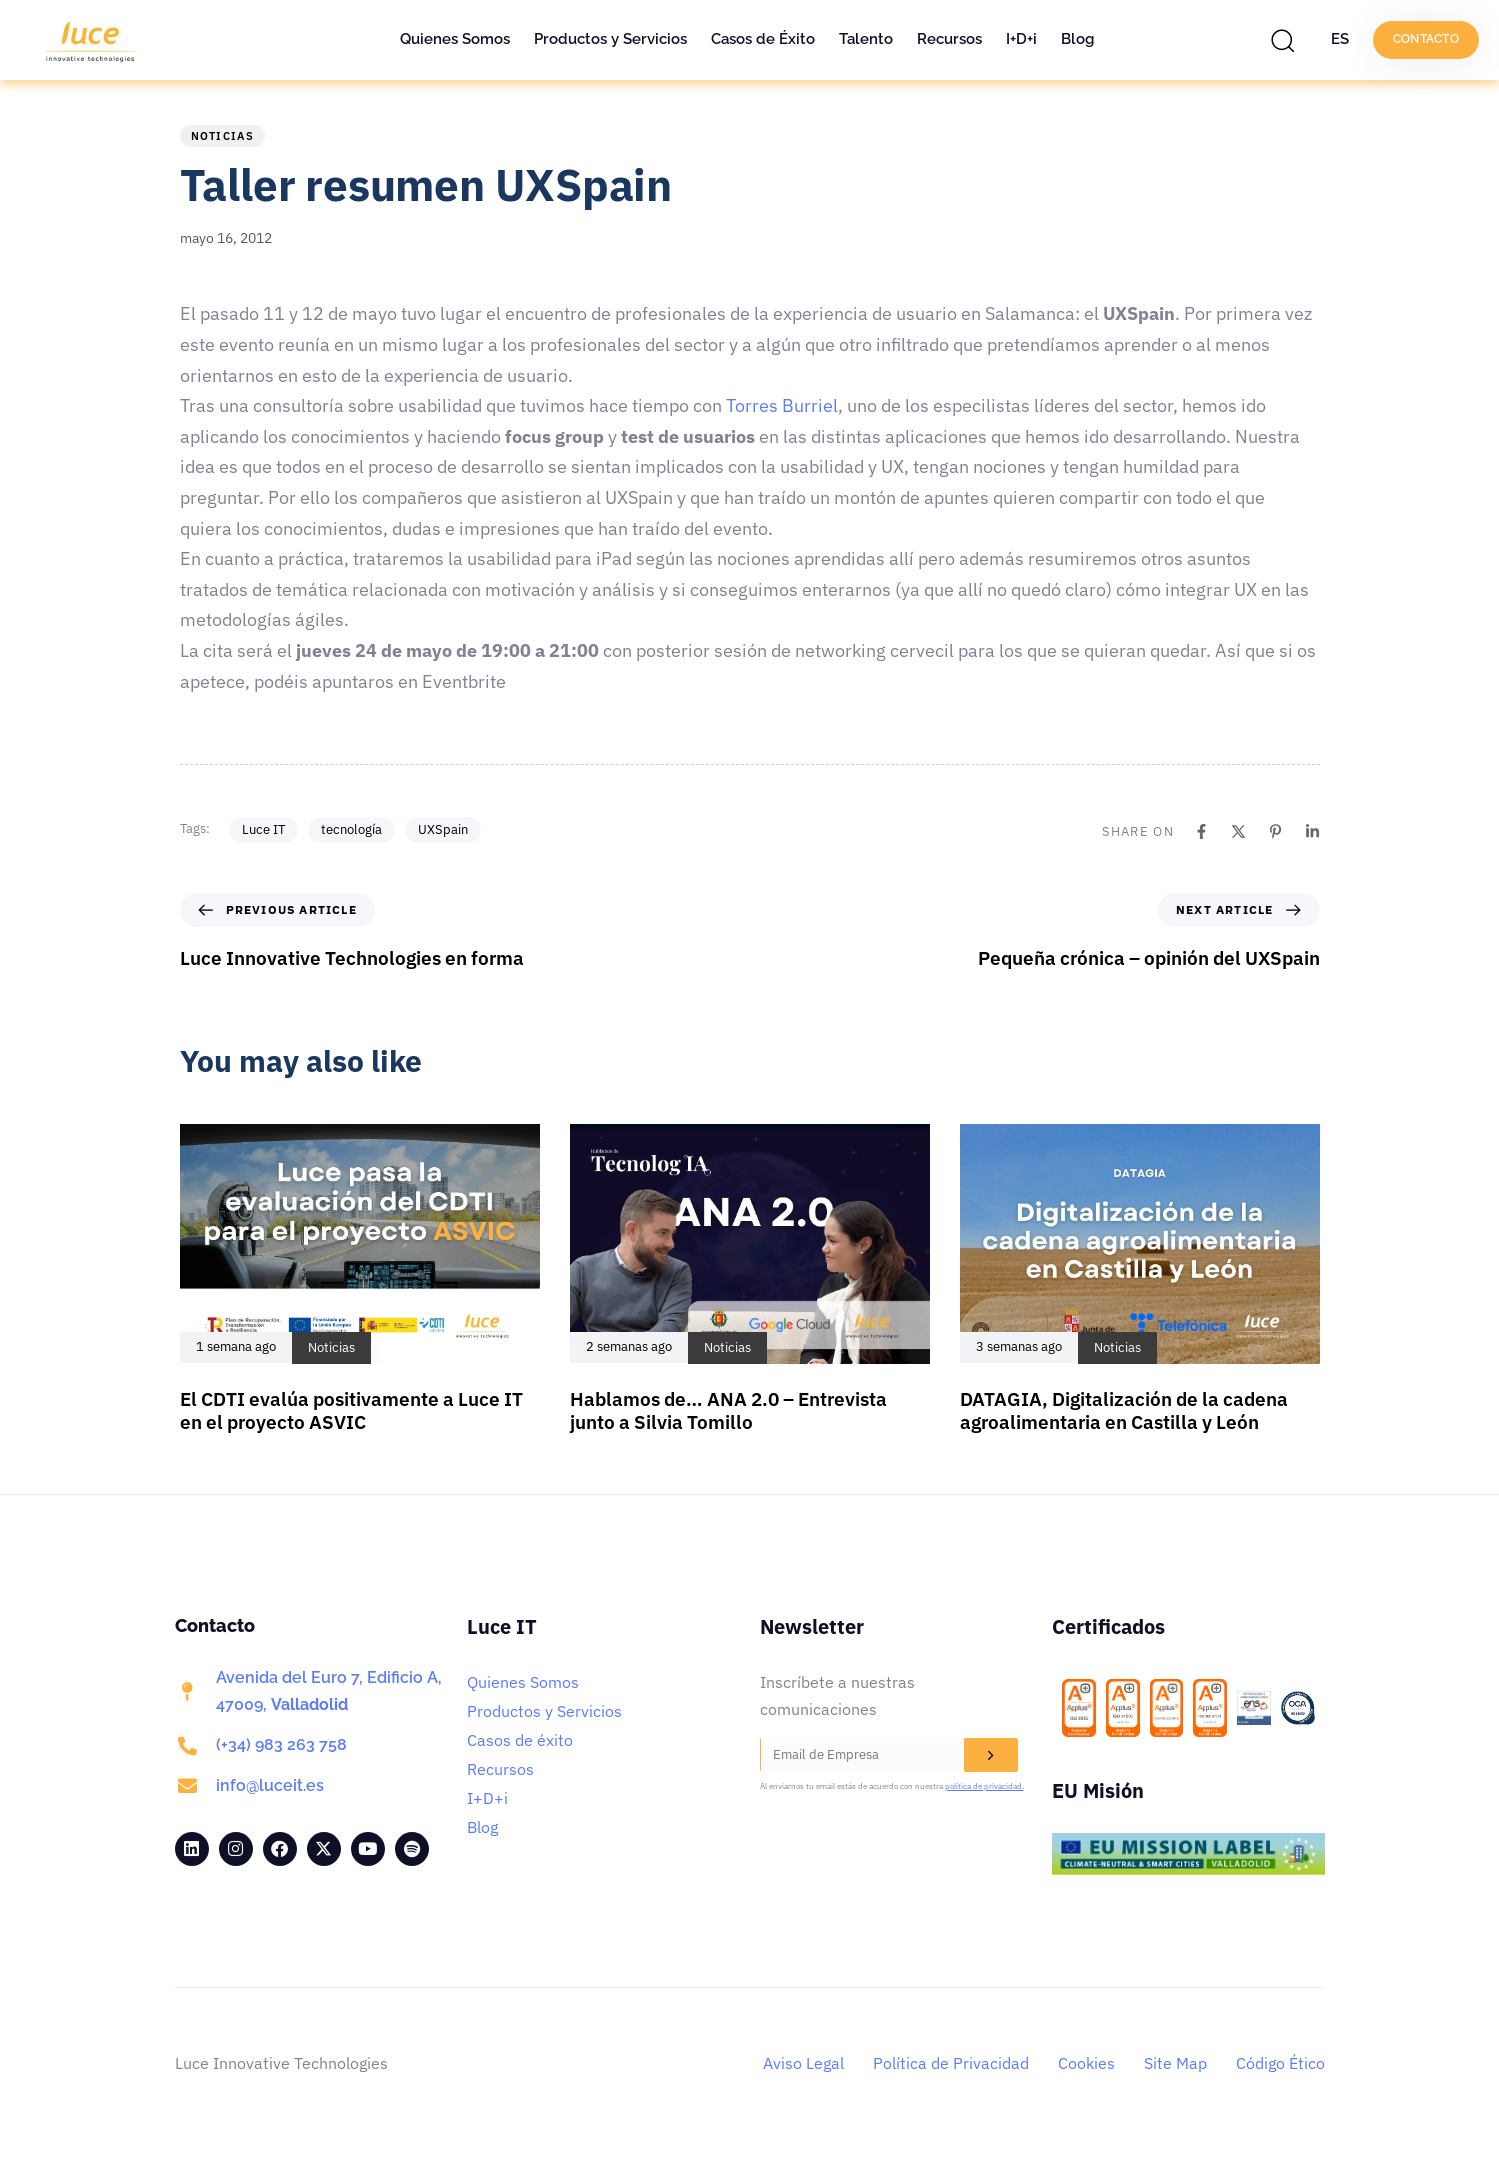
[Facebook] (1201, 831)
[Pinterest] (1275, 831)
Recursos (949, 39)
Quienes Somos (455, 39)
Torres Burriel (782, 405)
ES (1340, 39)
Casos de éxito (520, 1740)
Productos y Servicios (610, 39)
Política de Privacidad (951, 2063)
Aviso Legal (803, 2063)
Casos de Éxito (763, 39)
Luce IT (263, 829)
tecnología (351, 829)
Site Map (1175, 2063)
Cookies (1086, 2063)
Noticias (222, 136)
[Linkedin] (1312, 831)
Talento (866, 39)
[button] (1288, 40)
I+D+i (1021, 39)
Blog (1077, 39)
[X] (1238, 831)
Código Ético (1280, 2063)
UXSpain (443, 829)
